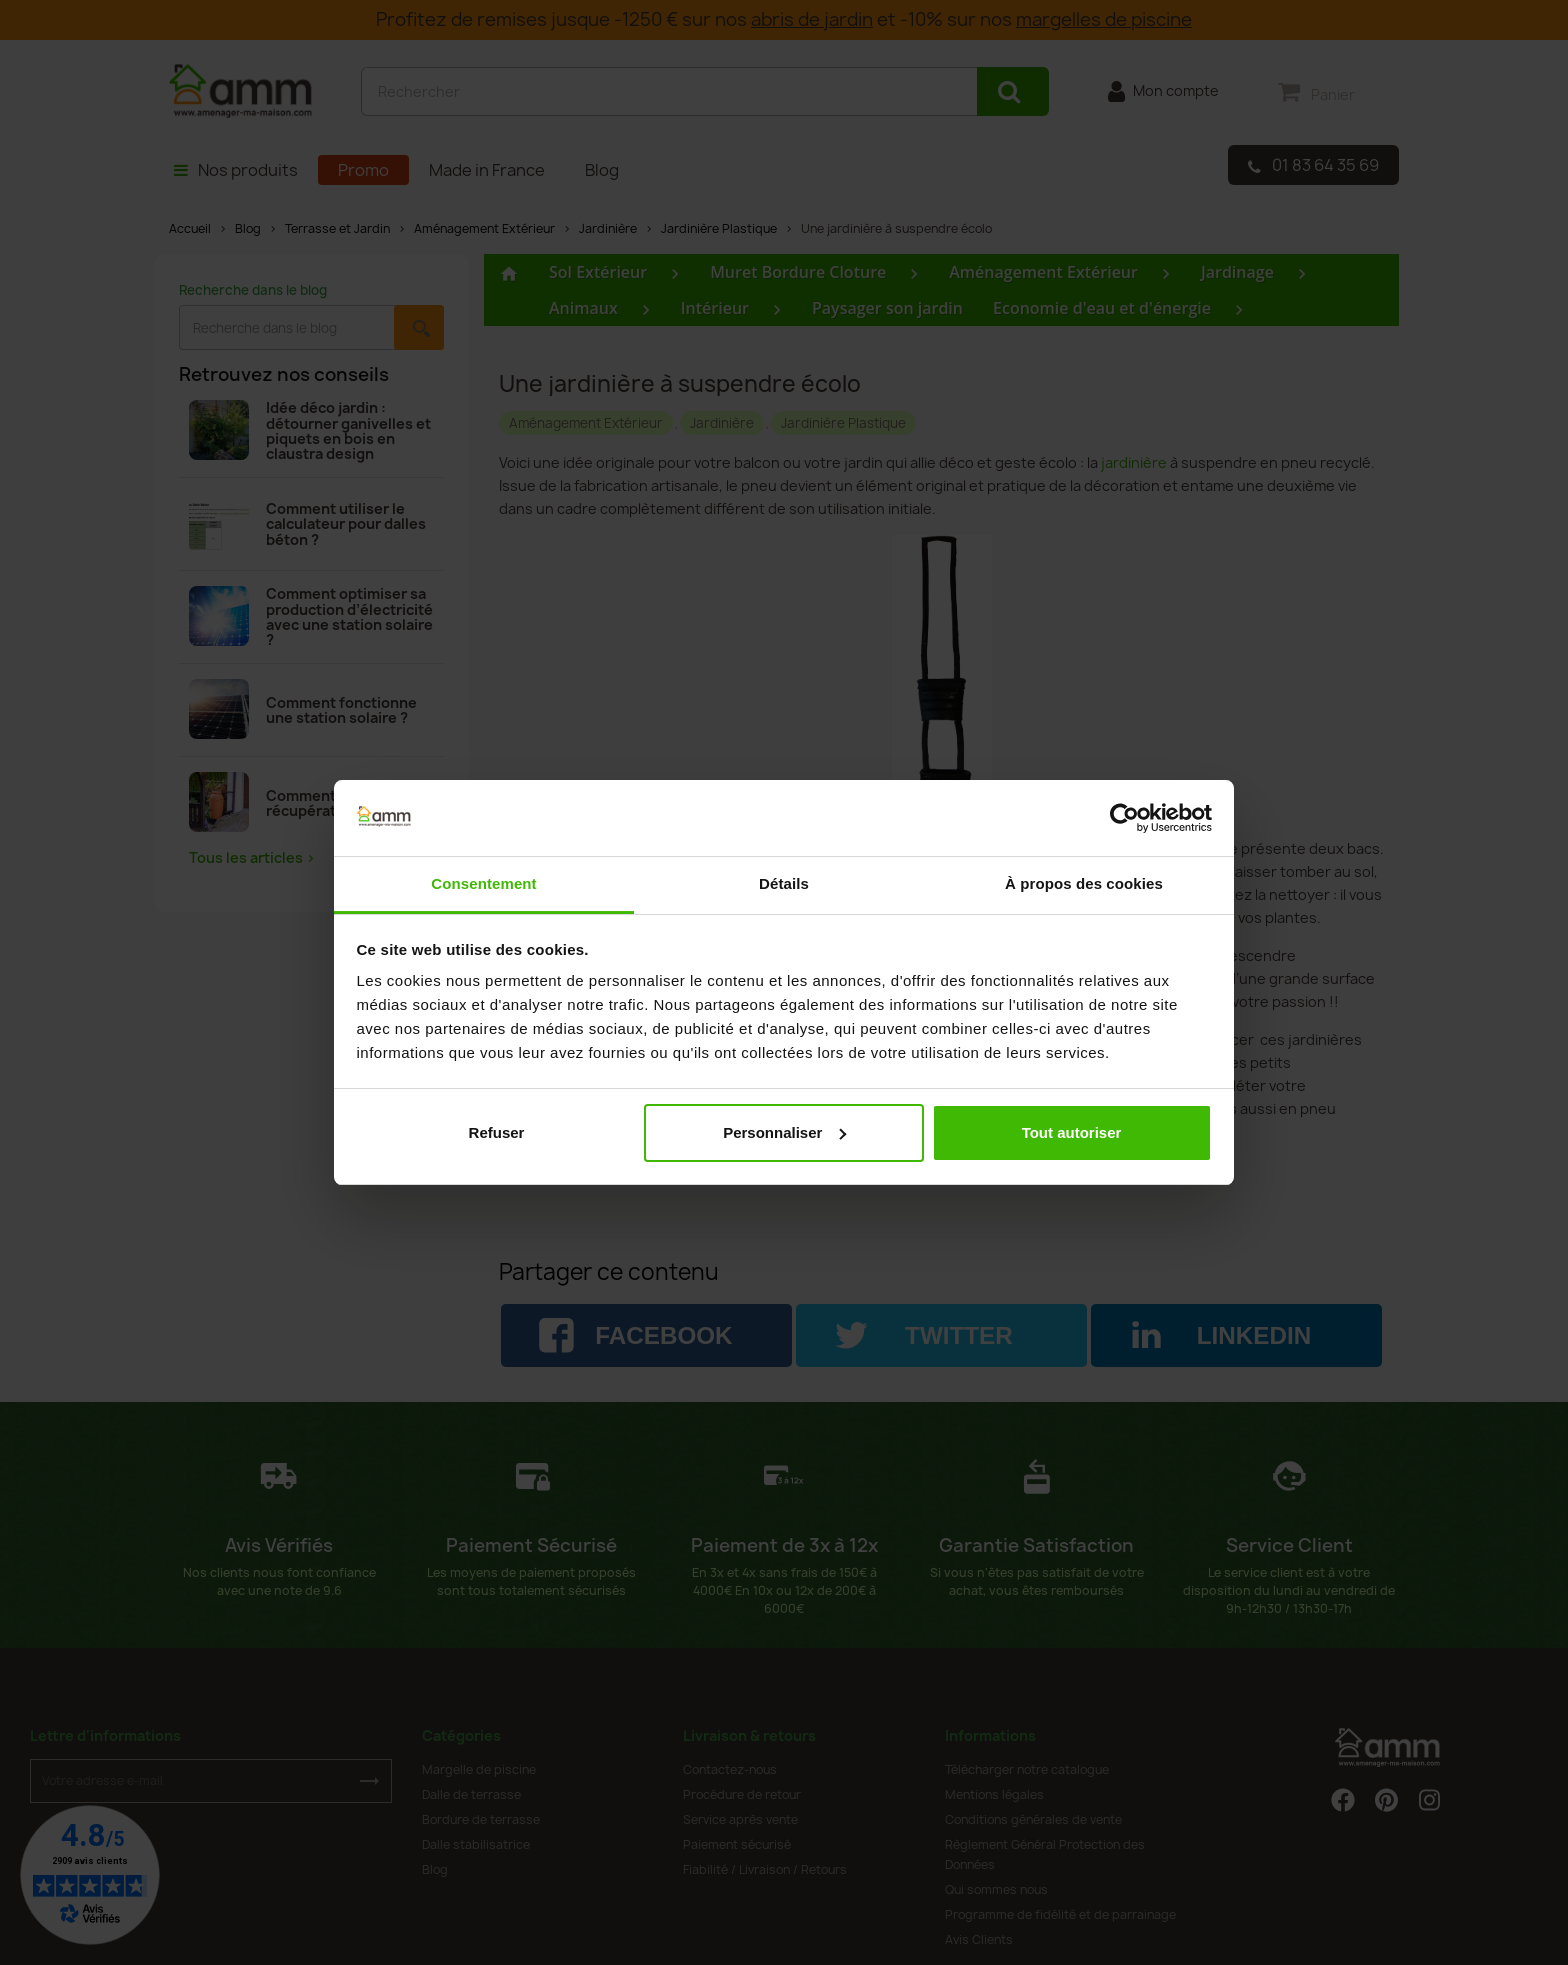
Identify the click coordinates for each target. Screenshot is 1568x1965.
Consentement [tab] (483, 883)
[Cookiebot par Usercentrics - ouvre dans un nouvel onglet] (1124, 818)
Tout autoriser (1072, 1132)
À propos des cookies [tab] (1084, 883)
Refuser (497, 1132)
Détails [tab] (784, 883)
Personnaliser (784, 1132)
